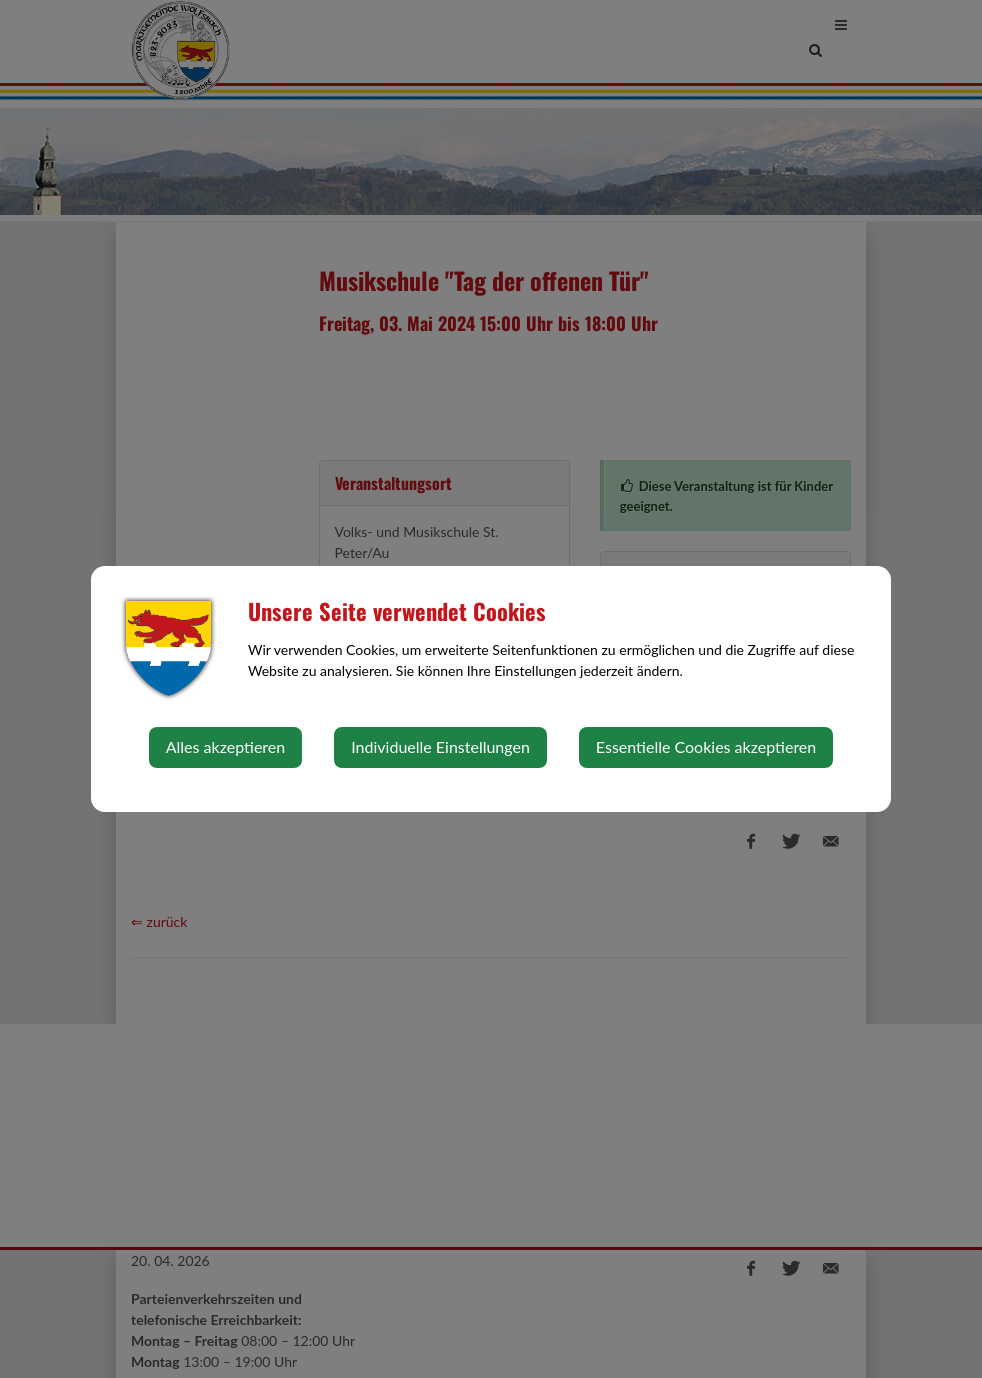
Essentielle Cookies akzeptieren (706, 746)
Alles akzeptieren (225, 746)
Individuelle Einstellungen (440, 746)
